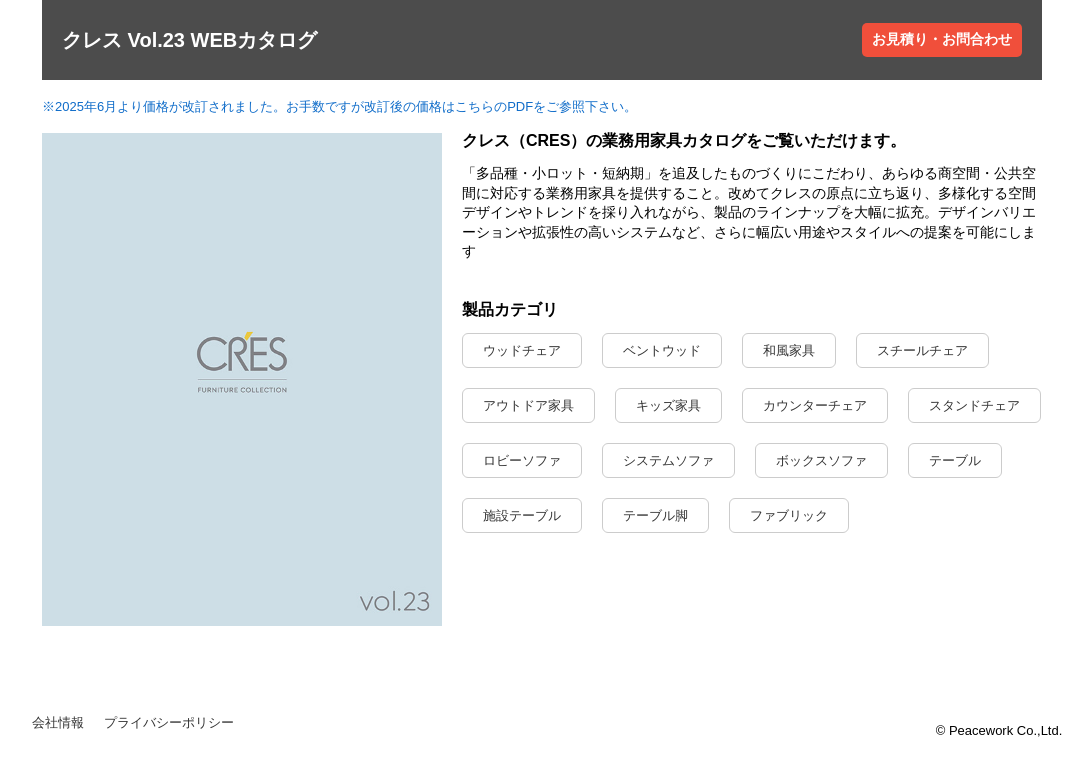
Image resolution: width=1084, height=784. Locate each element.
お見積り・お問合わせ (942, 39)
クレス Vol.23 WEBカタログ (189, 40)
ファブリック (789, 515)
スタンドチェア (974, 405)
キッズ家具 (668, 405)
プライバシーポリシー (169, 722)
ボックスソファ (821, 460)
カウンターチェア (815, 405)
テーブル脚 (655, 515)
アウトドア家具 (528, 405)
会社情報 (58, 722)
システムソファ (668, 460)
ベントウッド (662, 350)
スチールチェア (922, 350)
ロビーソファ (522, 460)
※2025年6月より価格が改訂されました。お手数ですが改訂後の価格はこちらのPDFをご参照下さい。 (339, 106)
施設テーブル (522, 515)
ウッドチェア (522, 350)
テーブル (955, 460)
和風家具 (789, 350)
